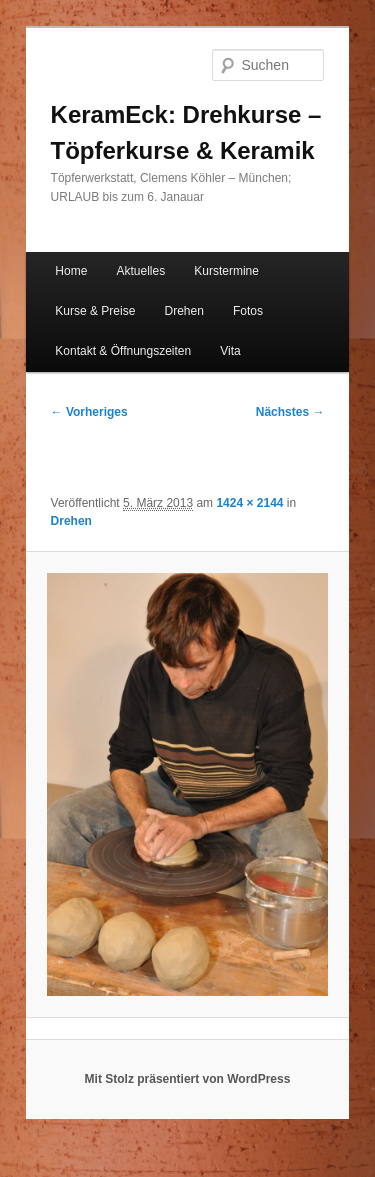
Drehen (183, 311)
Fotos (248, 311)
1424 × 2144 (249, 503)
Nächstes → (290, 412)
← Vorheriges (89, 412)
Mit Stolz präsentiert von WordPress (188, 1079)
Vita (230, 351)
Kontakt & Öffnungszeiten (123, 351)
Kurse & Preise (95, 311)
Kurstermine (226, 271)
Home (71, 271)
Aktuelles (140, 271)
